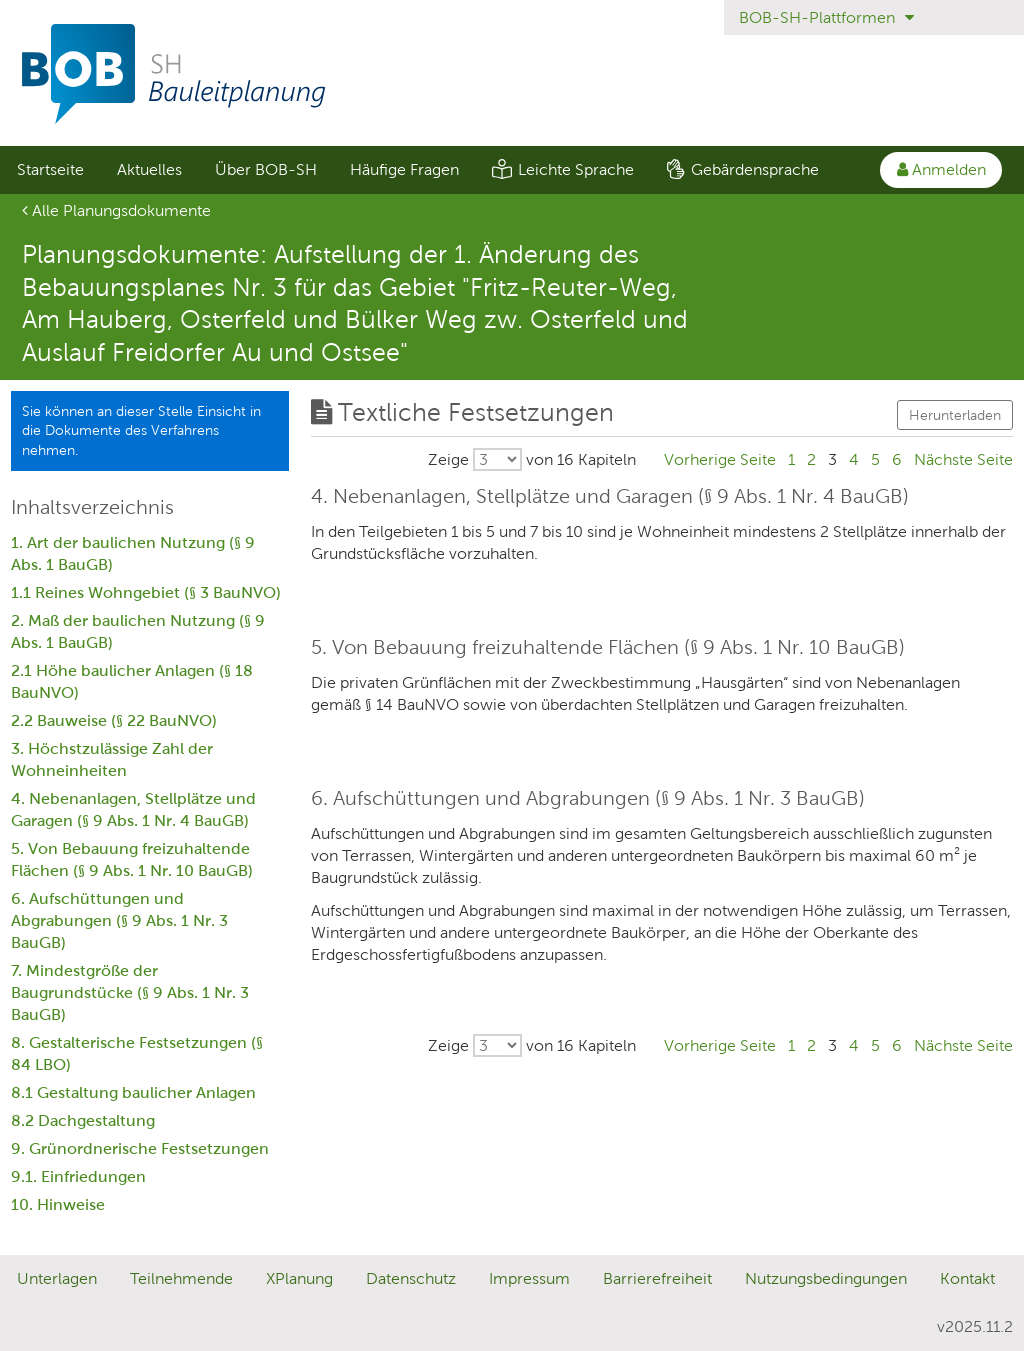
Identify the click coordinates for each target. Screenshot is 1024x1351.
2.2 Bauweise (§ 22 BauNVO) (114, 720)
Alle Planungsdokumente (116, 210)
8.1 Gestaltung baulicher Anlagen (133, 1092)
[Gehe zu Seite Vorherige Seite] (720, 459)
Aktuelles (149, 169)
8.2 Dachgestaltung (83, 1120)
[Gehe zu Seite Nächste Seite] (963, 459)
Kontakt (967, 1278)
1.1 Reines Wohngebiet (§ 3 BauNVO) (146, 592)
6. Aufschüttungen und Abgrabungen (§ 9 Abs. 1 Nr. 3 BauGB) (119, 920)
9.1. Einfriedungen (78, 1176)
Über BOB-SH (266, 169)
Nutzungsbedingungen (826, 1278)
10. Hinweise (58, 1204)
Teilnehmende (181, 1278)
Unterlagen (57, 1278)
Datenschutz (411, 1278)
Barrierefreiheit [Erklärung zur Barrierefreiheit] (657, 1278)
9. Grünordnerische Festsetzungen (140, 1148)
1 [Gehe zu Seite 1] (791, 459)
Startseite (50, 169)
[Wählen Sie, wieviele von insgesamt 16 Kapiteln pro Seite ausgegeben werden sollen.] (532, 459)
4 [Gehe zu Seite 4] (854, 459)
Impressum (529, 1278)
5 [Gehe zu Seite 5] (875, 459)
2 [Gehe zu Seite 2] (811, 459)
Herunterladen (955, 415)
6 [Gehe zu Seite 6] (897, 459)
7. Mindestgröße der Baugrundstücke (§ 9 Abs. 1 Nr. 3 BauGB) (130, 992)
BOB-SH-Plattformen (826, 17)
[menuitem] (50, 170)
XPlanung (299, 1278)
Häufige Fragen (404, 169)
